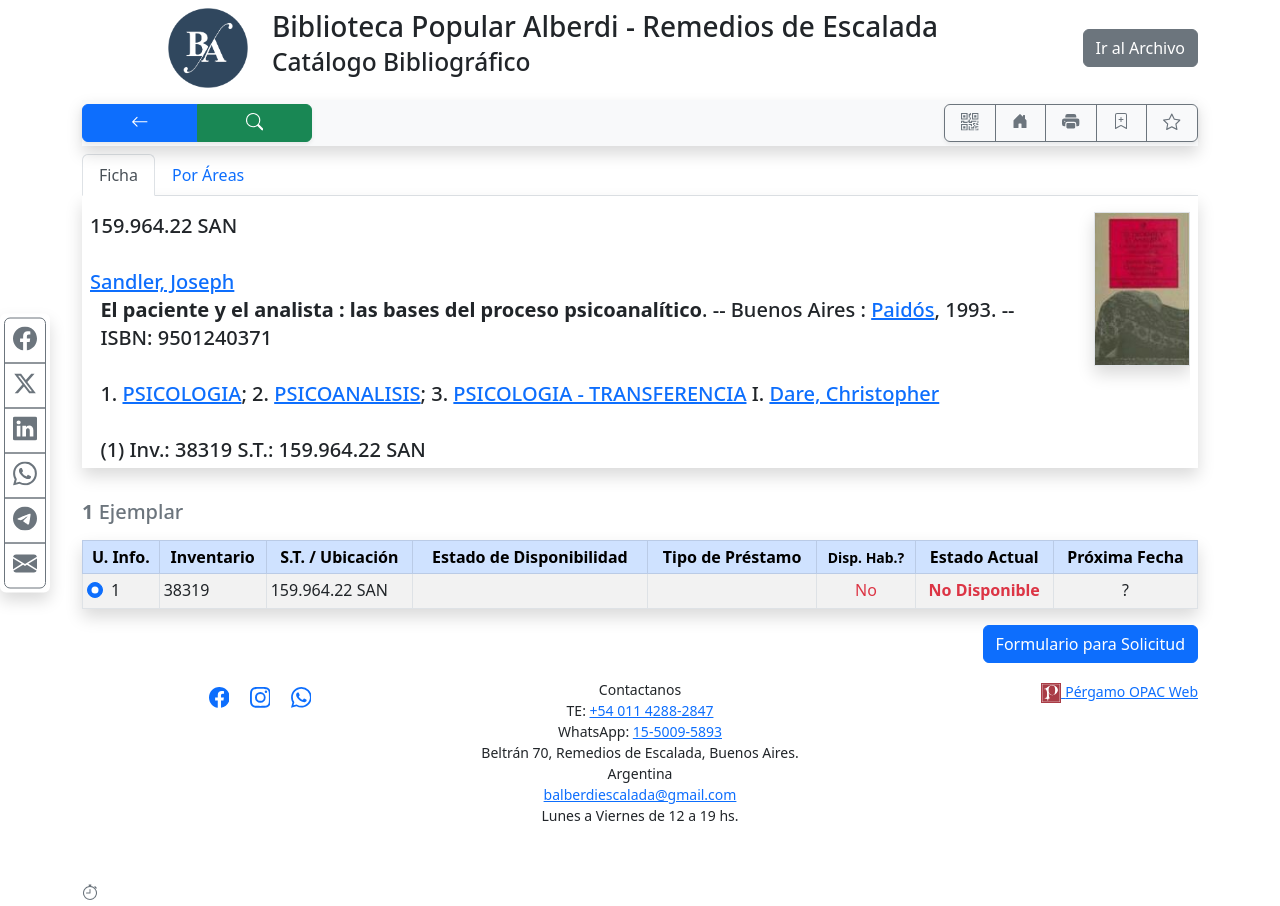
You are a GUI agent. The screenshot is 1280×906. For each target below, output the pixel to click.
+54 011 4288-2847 (652, 710)
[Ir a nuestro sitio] (1021, 123)
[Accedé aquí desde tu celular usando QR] (970, 123)
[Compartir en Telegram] (25, 521)
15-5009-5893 (677, 731)
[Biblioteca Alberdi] (208, 46)
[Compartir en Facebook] (25, 341)
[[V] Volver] (140, 123)
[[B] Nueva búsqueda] (255, 123)
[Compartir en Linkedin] (25, 431)
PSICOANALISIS (347, 393)
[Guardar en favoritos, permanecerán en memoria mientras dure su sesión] (1122, 123)
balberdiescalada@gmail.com (640, 794)
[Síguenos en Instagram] (260, 704)
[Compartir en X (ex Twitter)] (25, 386)
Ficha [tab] (118, 175)
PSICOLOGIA (181, 393)
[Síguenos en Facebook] (219, 704)
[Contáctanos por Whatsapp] (301, 704)
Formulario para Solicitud (1090, 644)
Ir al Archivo (1140, 48)
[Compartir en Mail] (25, 566)
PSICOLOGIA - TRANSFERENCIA (599, 393)
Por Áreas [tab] (208, 175)
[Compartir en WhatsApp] (25, 476)
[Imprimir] (1071, 123)
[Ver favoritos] (1172, 123)
